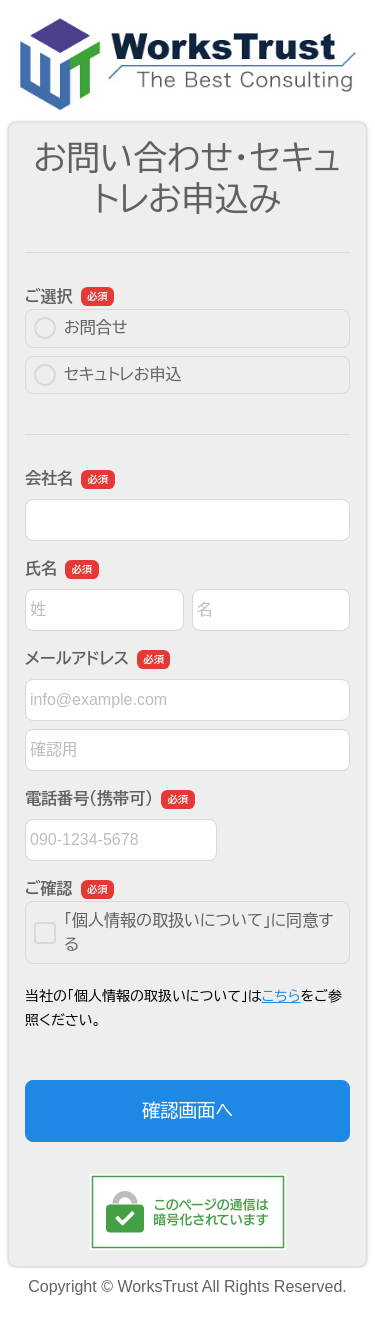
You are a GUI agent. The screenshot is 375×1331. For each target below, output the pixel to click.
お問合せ (80, 328)
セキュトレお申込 (107, 375)
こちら (281, 996)
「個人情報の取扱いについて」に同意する (183, 932)
